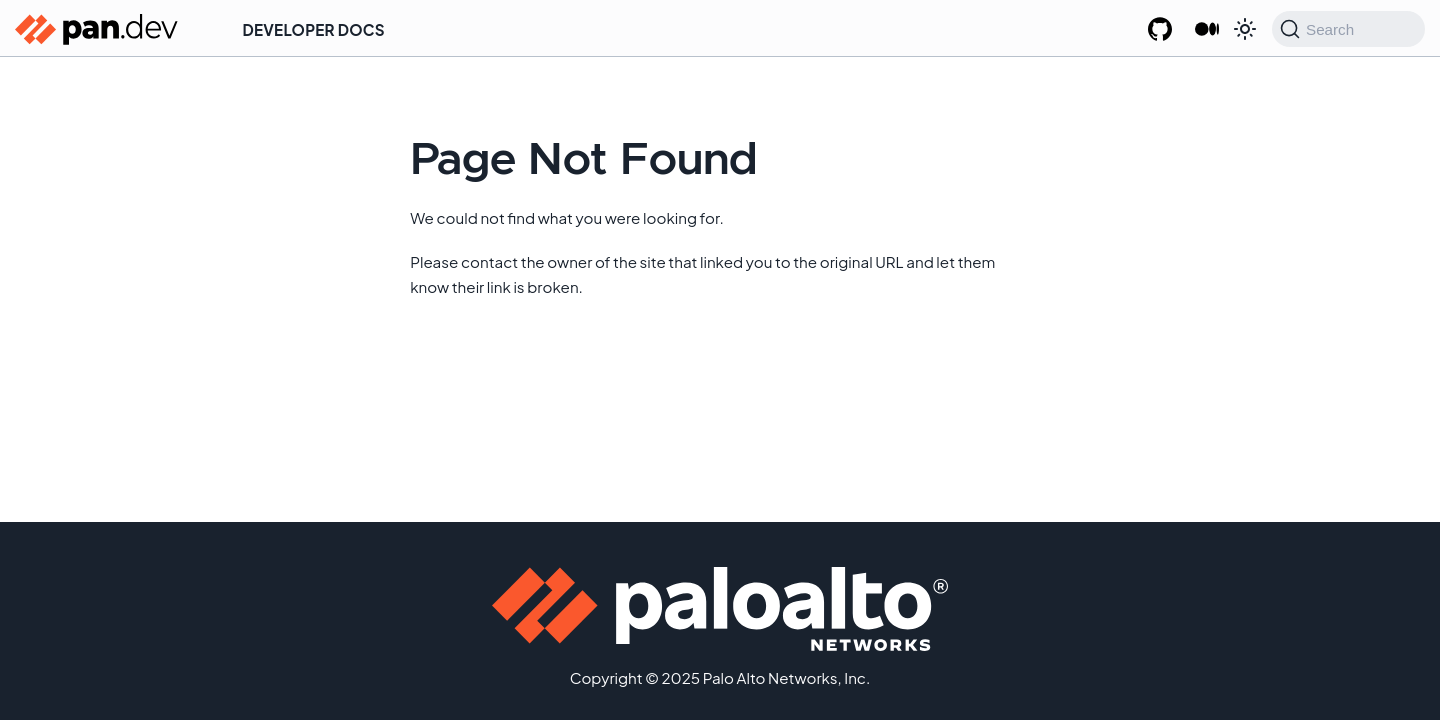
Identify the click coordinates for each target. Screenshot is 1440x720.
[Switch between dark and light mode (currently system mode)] (1245, 29)
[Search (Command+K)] (1348, 29)
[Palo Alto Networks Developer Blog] (1206, 30)
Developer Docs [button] (314, 29)
